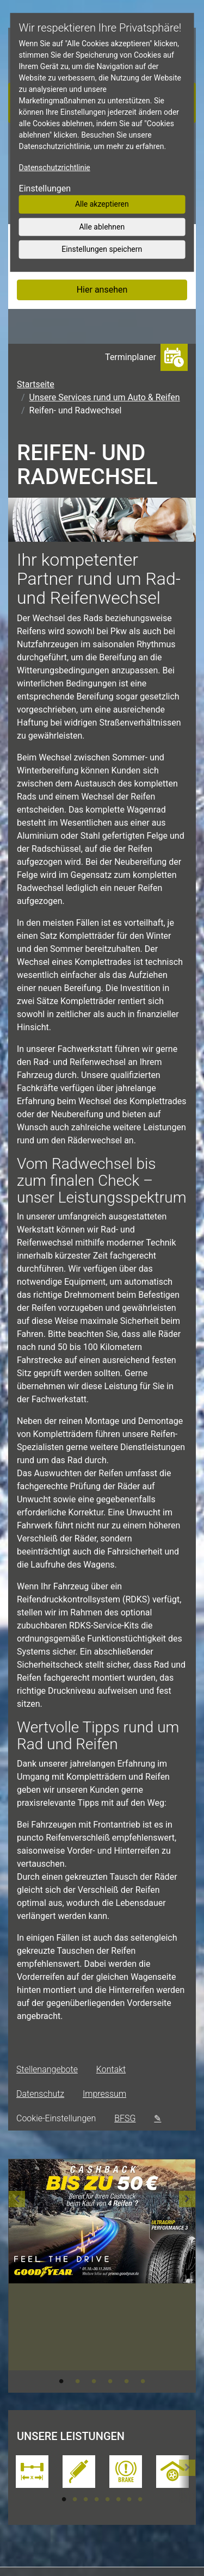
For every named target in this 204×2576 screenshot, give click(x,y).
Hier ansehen (102, 289)
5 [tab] (126, 2381)
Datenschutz (40, 2094)
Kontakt (111, 2069)
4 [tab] (110, 2381)
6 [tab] (143, 2381)
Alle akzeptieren (102, 204)
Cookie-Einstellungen (56, 2118)
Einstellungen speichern (101, 249)
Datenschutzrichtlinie (54, 167)
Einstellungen (45, 188)
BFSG (124, 2118)
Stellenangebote (47, 2069)
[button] (17, 2275)
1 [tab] (61, 2381)
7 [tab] (129, 2499)
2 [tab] (77, 2381)
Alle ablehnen (102, 226)
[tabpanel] (102, 2236)
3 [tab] (94, 2381)
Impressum (104, 2094)
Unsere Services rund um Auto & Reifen (104, 397)
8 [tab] (140, 2499)
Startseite (35, 384)
